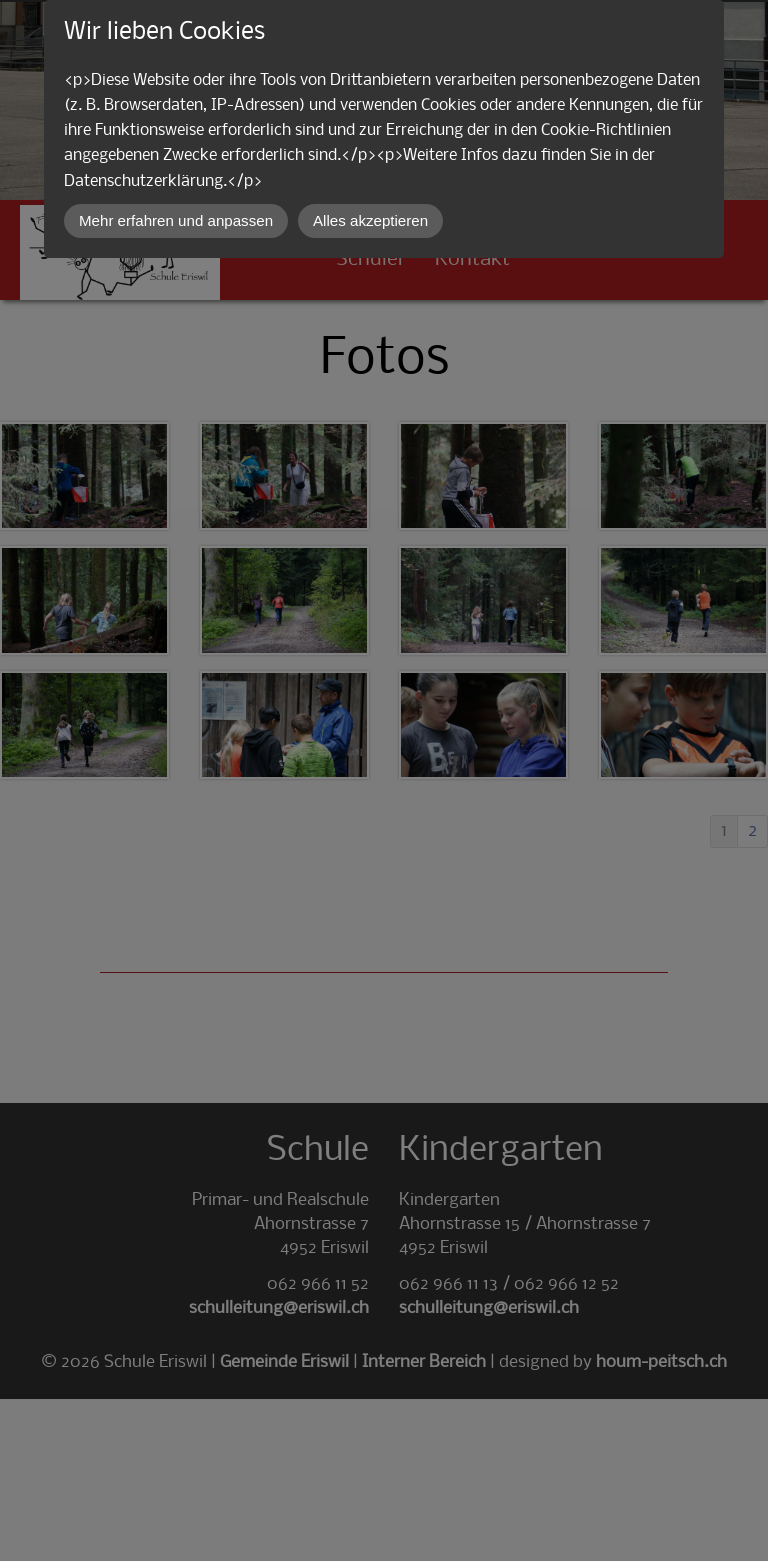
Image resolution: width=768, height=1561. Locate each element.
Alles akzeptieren (370, 220)
